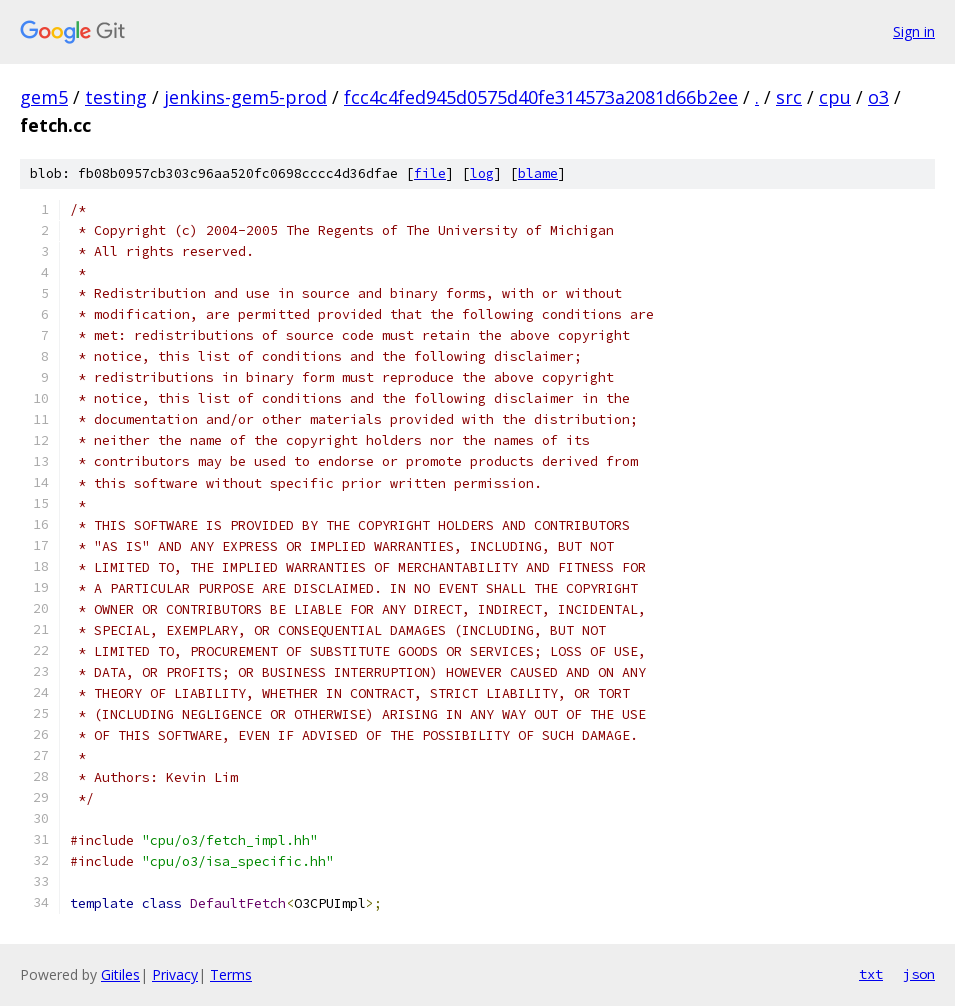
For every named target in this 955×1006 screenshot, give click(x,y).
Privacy (175, 974)
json (919, 974)
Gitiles (120, 974)
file (430, 173)
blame (538, 173)
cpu (835, 97)
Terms (231, 974)
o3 (878, 97)
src (789, 97)
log (482, 173)
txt (871, 974)
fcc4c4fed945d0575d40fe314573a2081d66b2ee (541, 97)
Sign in (914, 31)
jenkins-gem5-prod (245, 97)
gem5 (44, 97)
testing (116, 97)
